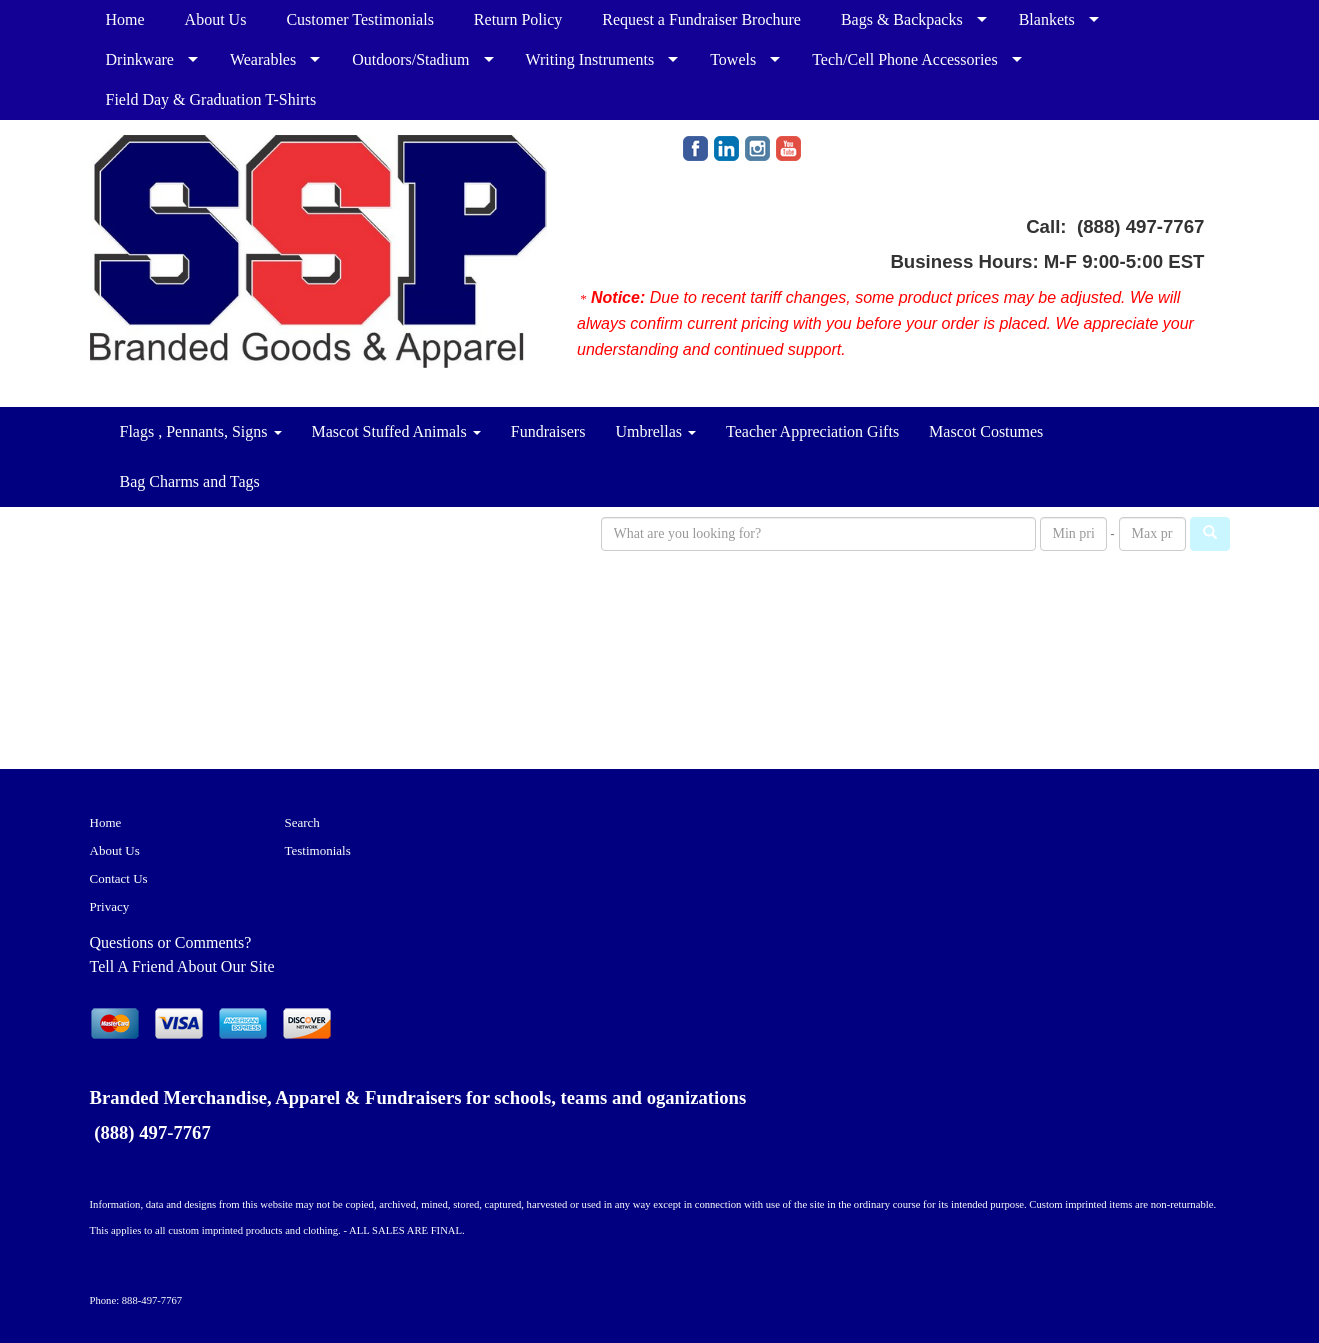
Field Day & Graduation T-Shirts (211, 99)
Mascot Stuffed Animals (396, 431)
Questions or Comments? (171, 942)
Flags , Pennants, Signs (201, 431)
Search (302, 822)
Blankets (1047, 19)
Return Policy (518, 19)
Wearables (263, 59)
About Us (216, 19)
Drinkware (140, 59)
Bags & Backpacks (902, 19)
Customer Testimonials (359, 19)
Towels (733, 59)
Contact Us (119, 878)
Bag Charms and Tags (190, 481)
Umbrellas (655, 431)
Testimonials (318, 850)
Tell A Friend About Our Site (182, 966)
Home (125, 19)
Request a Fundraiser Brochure (701, 19)
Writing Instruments (590, 59)
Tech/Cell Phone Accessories (905, 59)
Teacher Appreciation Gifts (812, 431)
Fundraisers (548, 431)
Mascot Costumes (986, 431)
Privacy (110, 906)
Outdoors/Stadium (410, 59)
